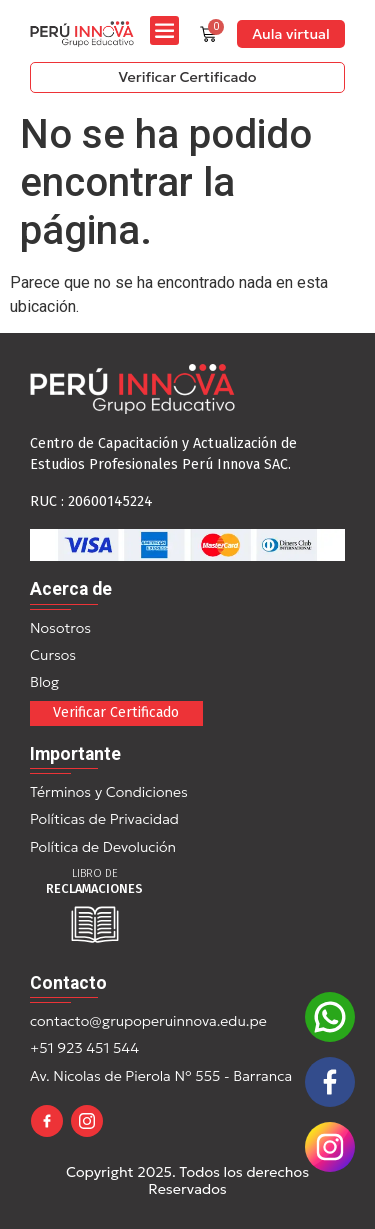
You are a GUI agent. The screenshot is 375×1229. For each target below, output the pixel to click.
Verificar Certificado (116, 712)
